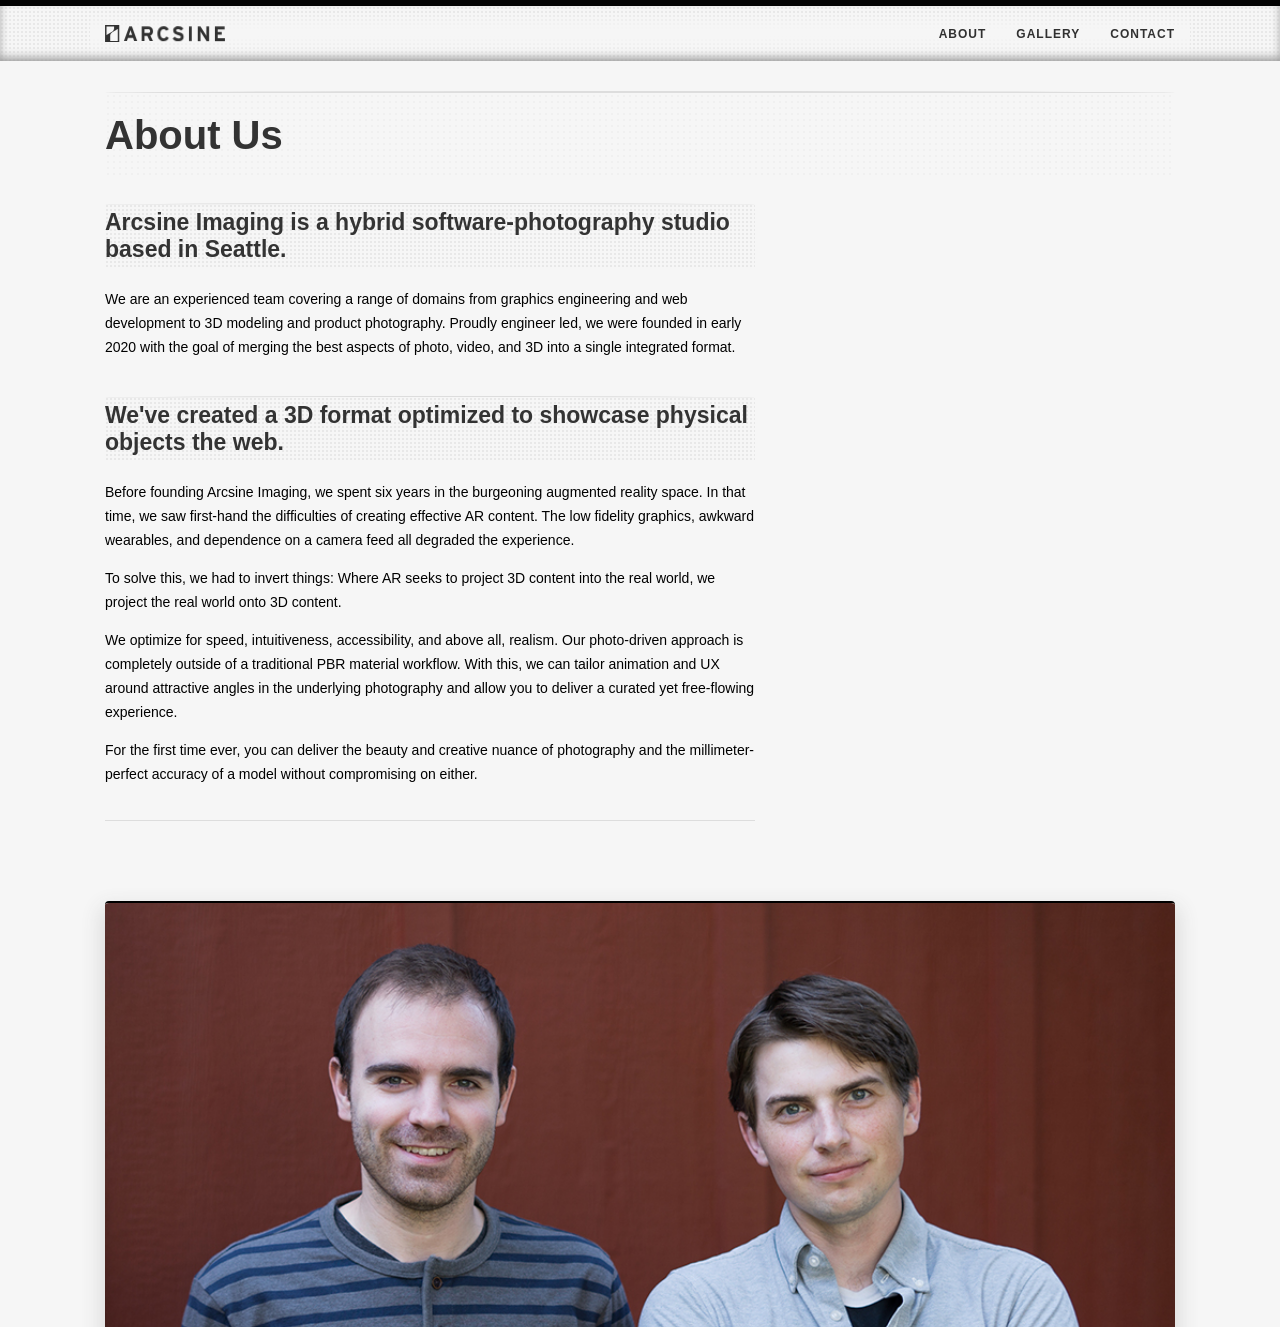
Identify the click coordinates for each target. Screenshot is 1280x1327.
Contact (1142, 34)
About (963, 34)
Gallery (1048, 34)
